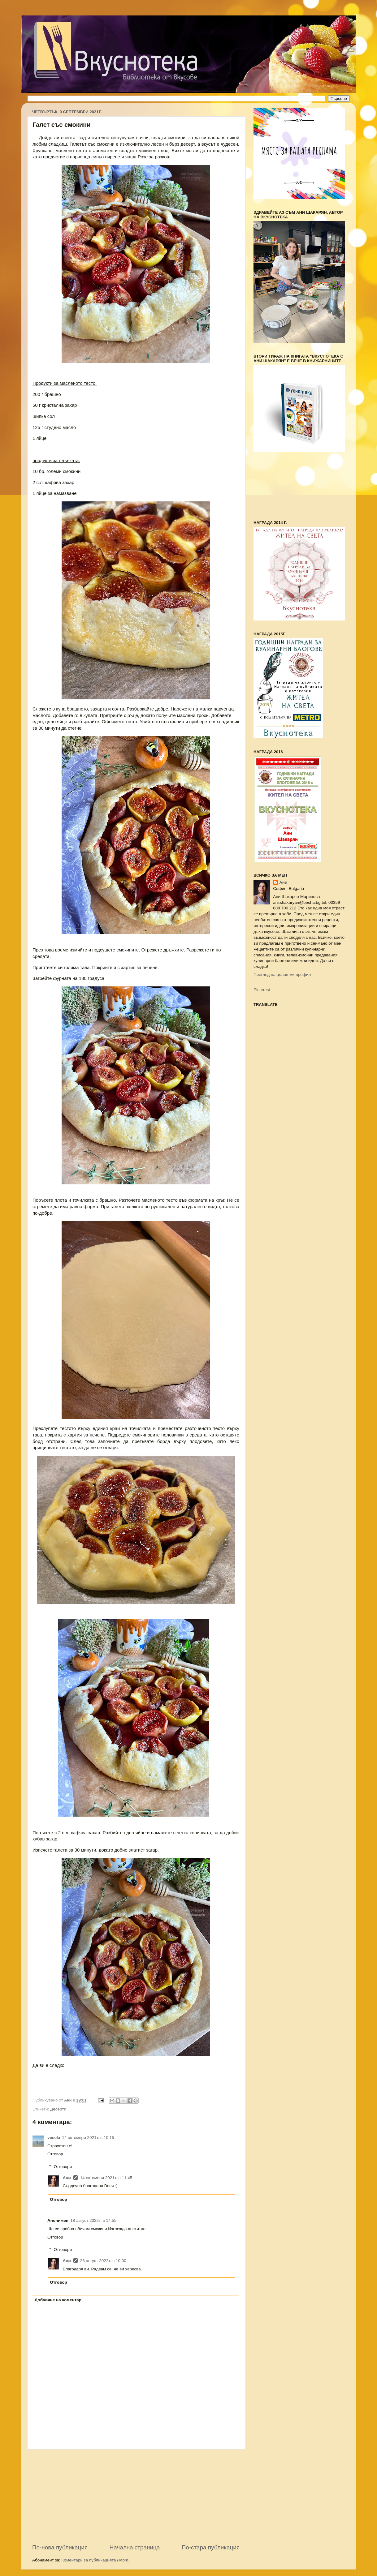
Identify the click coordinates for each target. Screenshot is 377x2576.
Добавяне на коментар (58, 2300)
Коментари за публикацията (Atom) (96, 2560)
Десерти (58, 2109)
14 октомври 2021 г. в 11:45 (106, 2177)
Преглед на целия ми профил (282, 974)
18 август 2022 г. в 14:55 (93, 2220)
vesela (53, 2137)
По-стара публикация (211, 2547)
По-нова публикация (60, 2547)
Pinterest (262, 989)
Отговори (63, 2166)
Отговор (55, 2154)
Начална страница (135, 2547)
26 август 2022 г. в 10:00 (103, 2260)
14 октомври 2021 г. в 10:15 (88, 2137)
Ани (67, 2177)
